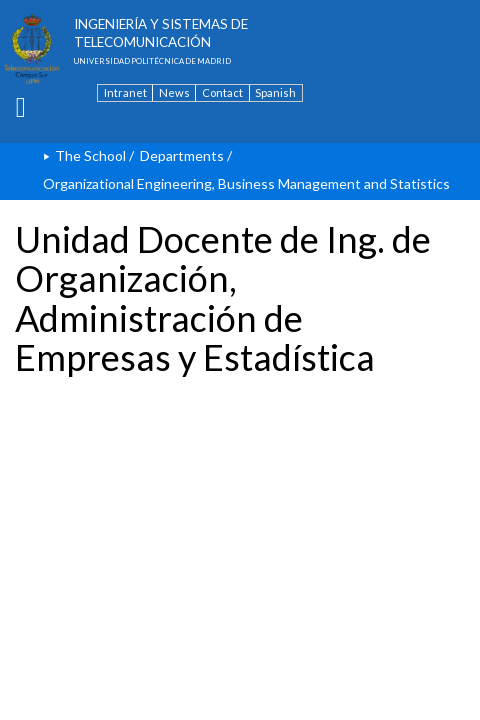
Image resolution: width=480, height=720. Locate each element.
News (174, 92)
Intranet (125, 92)
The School (90, 155)
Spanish (275, 92)
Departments (182, 155)
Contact (222, 92)
